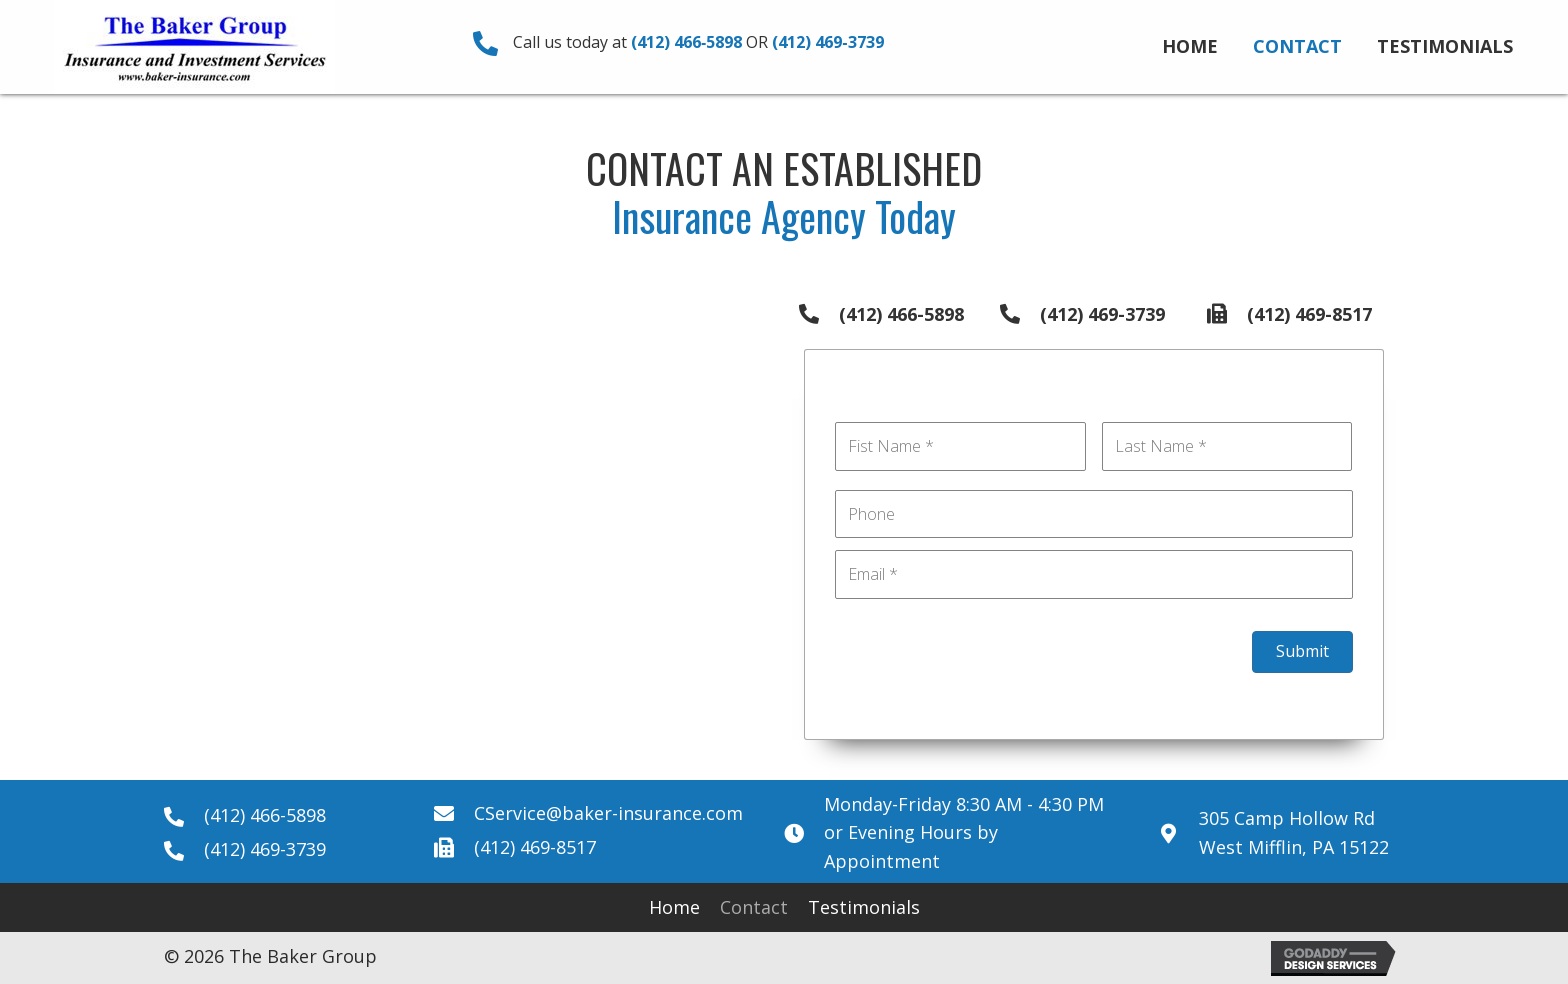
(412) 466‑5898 (686, 42)
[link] (1190, 44)
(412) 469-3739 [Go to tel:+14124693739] (1102, 314)
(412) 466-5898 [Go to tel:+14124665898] (901, 314)
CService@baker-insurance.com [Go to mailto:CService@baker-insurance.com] (608, 813)
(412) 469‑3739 (827, 42)
